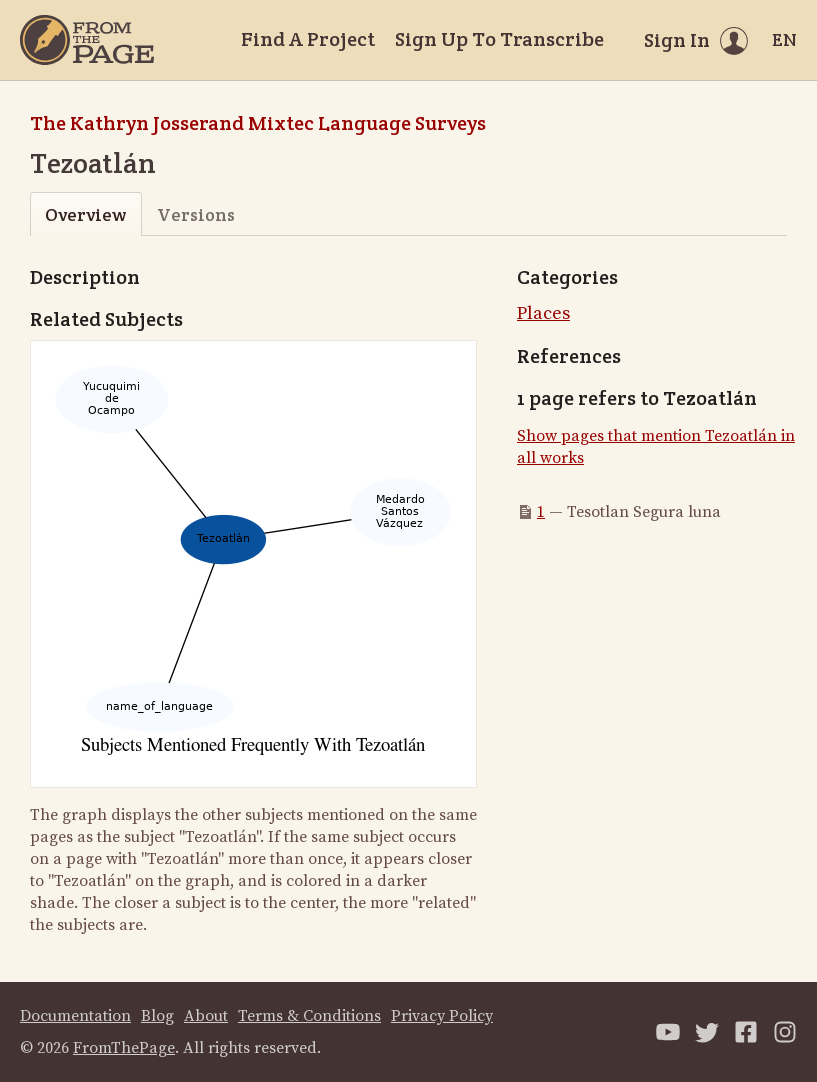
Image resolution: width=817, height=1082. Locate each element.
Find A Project (308, 39)
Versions (196, 214)
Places (543, 313)
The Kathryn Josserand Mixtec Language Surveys (258, 123)
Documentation (75, 1016)
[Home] (87, 40)
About (206, 1016)
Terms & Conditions (309, 1016)
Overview (85, 214)
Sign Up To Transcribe (499, 39)
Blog (157, 1016)
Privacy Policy (442, 1016)
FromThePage (124, 1048)
